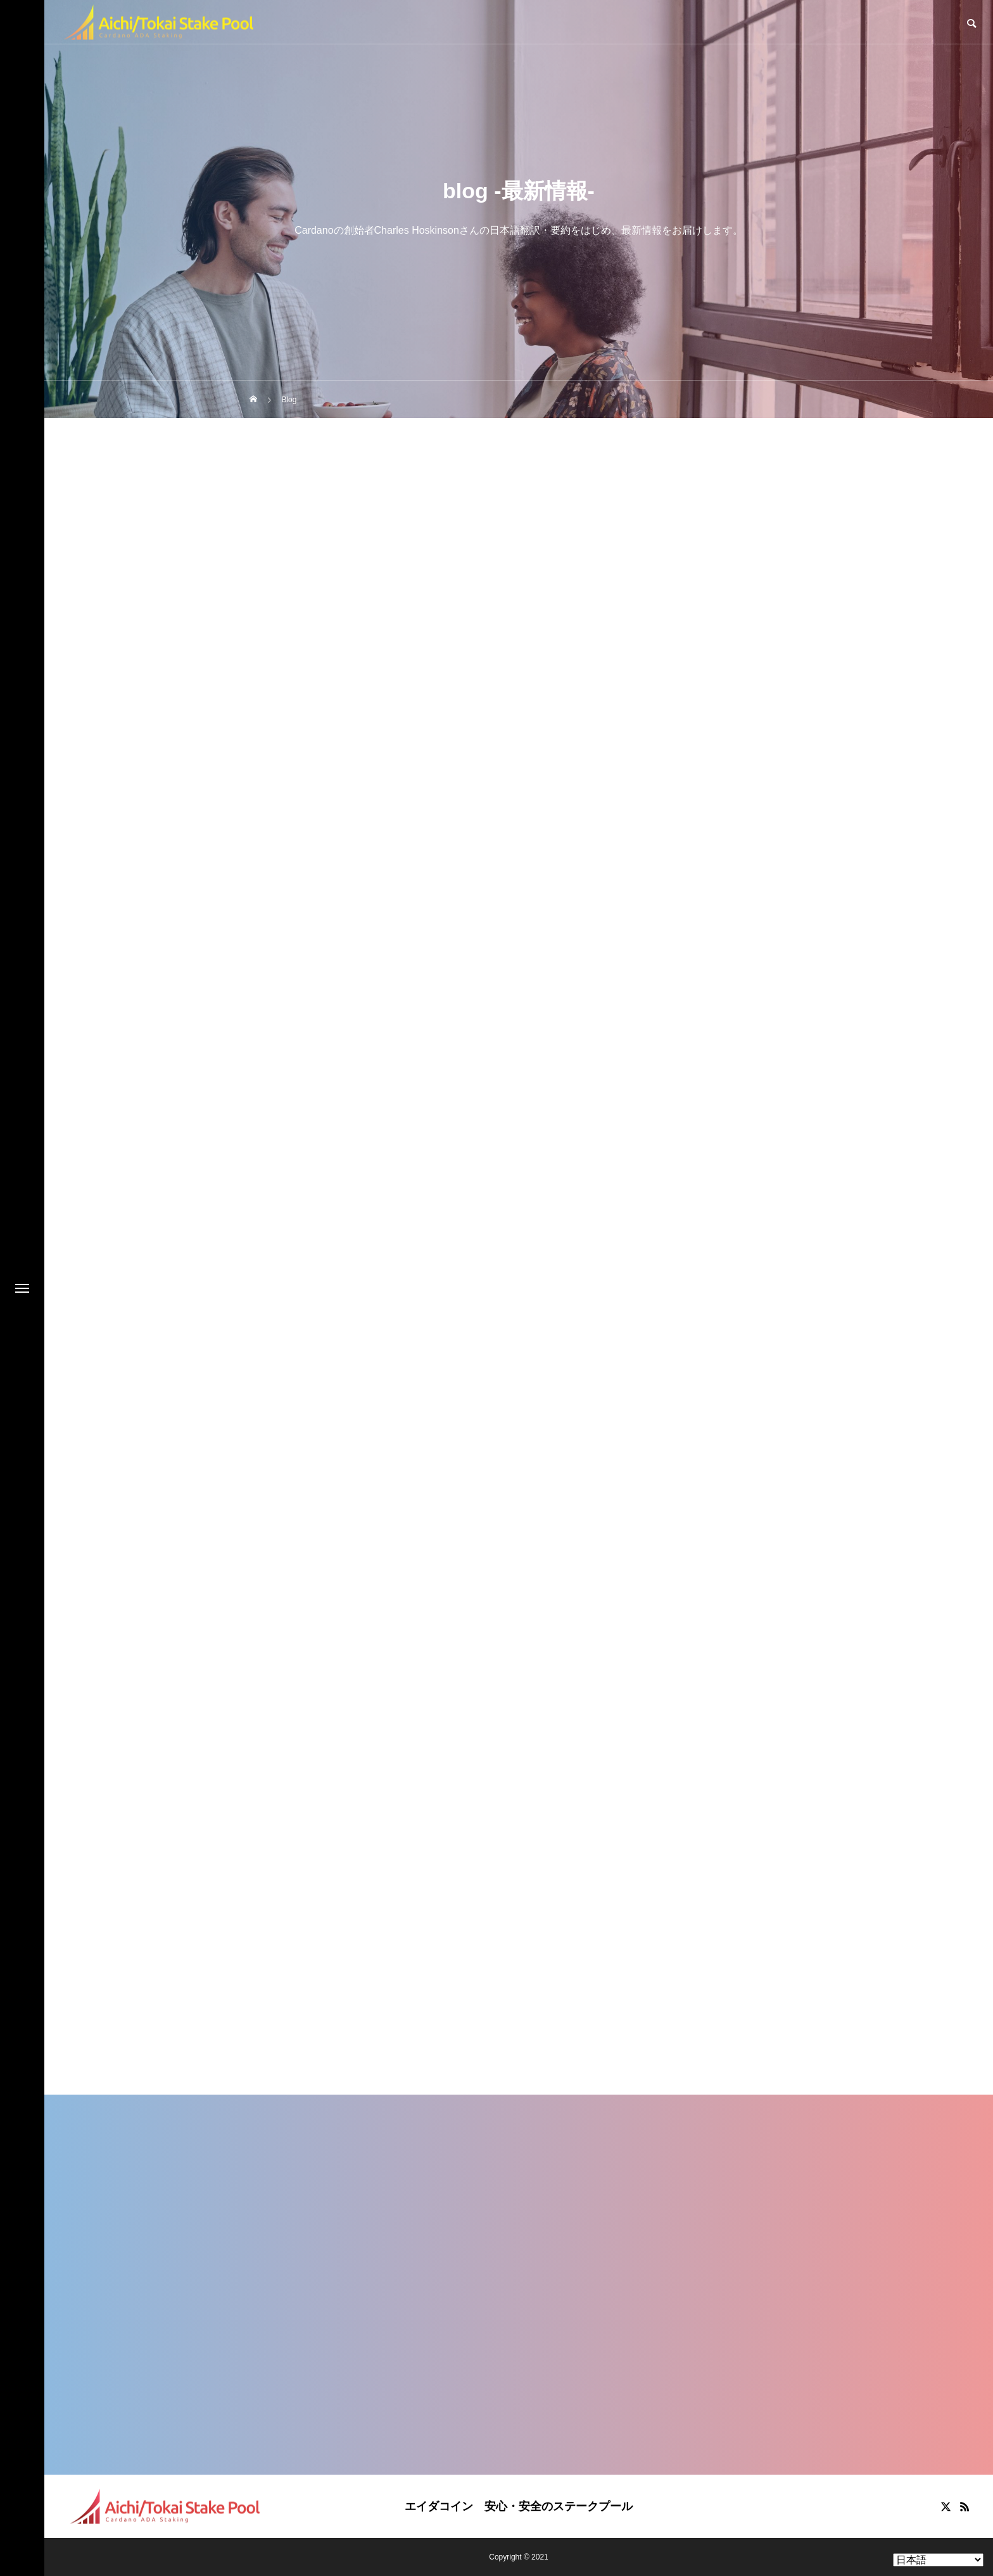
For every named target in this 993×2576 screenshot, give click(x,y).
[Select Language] (938, 2559)
